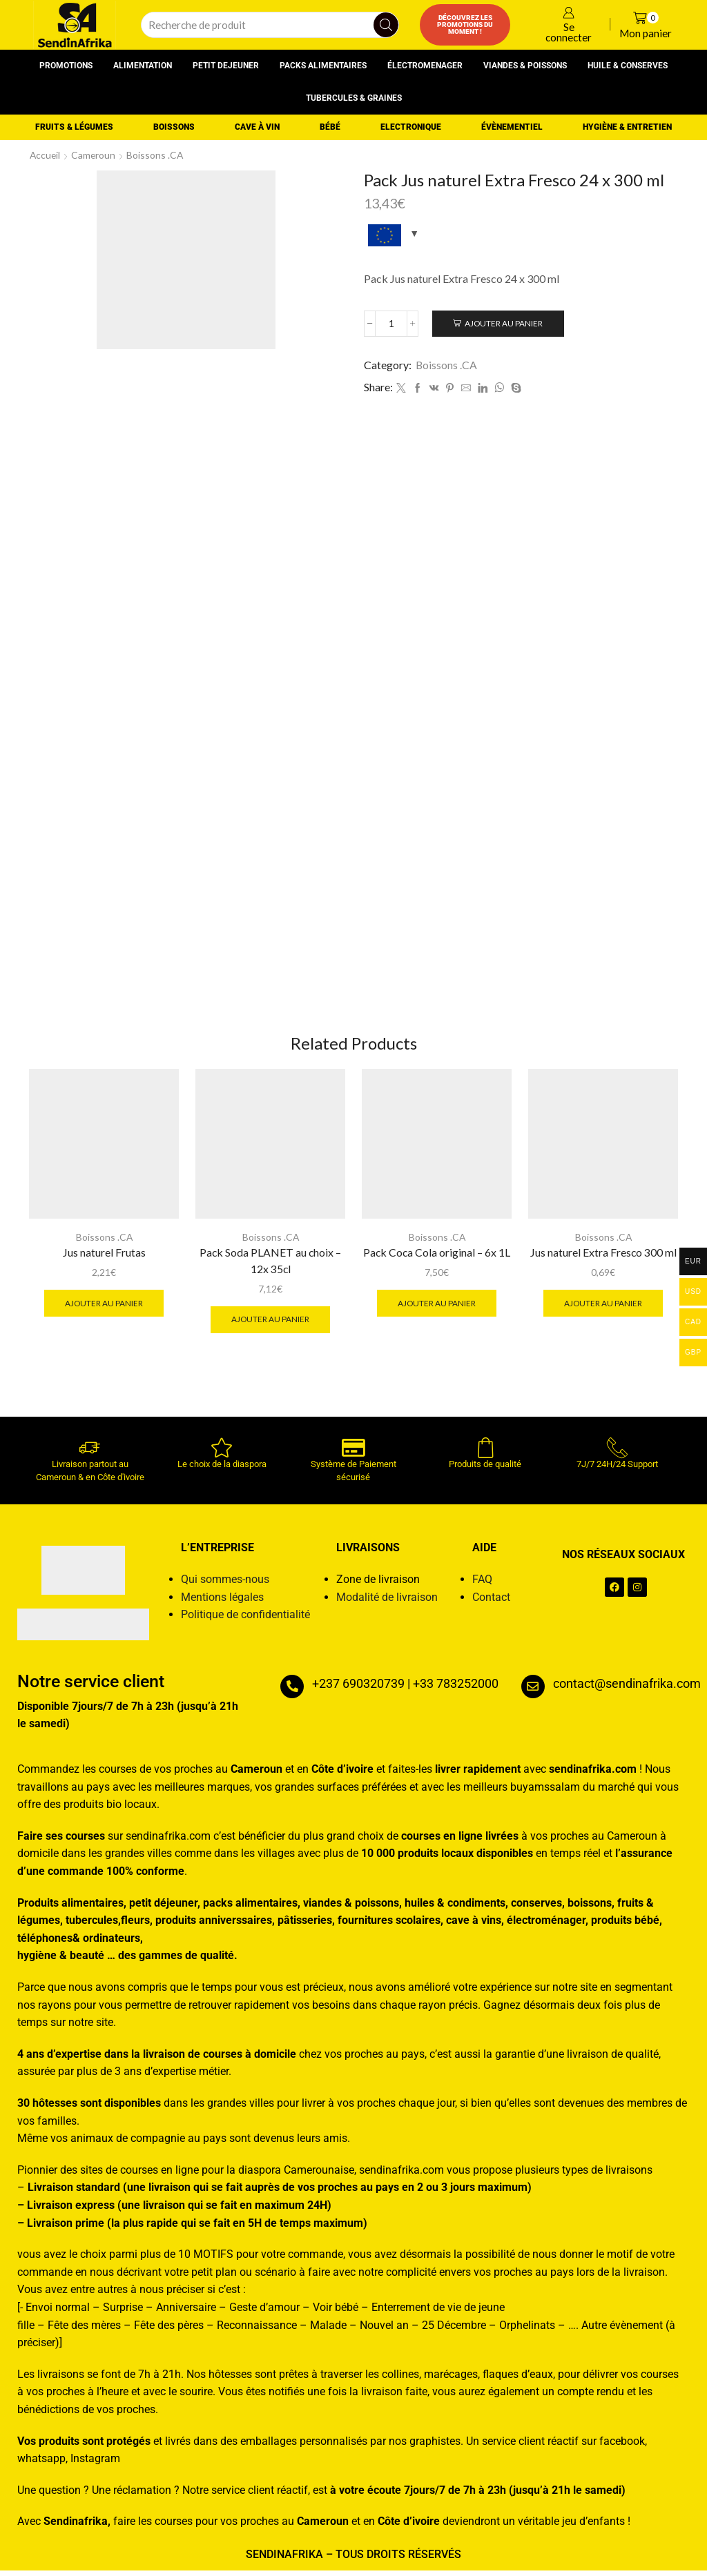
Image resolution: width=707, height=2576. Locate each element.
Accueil (45, 155)
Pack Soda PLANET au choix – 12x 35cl (270, 1266)
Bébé (330, 127)
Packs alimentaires (323, 65)
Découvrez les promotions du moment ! (465, 24)
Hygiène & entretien (627, 127)
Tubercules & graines (354, 98)
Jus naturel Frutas (104, 1257)
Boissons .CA (157, 155)
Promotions (66, 65)
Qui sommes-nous (225, 1584)
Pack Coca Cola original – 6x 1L (436, 1257)
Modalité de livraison (387, 1602)
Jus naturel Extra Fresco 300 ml (603, 1257)
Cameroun (94, 155)
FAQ (482, 1584)
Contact (491, 1602)
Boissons (174, 127)
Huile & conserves (628, 65)
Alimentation (142, 65)
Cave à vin (257, 127)
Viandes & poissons (525, 65)
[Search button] (386, 24)
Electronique (410, 127)
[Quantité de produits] (391, 324)
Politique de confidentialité (245, 1619)
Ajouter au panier (506, 323)
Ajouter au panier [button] (104, 1308)
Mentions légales (222, 1602)
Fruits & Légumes (74, 127)
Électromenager (425, 65)
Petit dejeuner (226, 65)
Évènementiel (512, 127)
